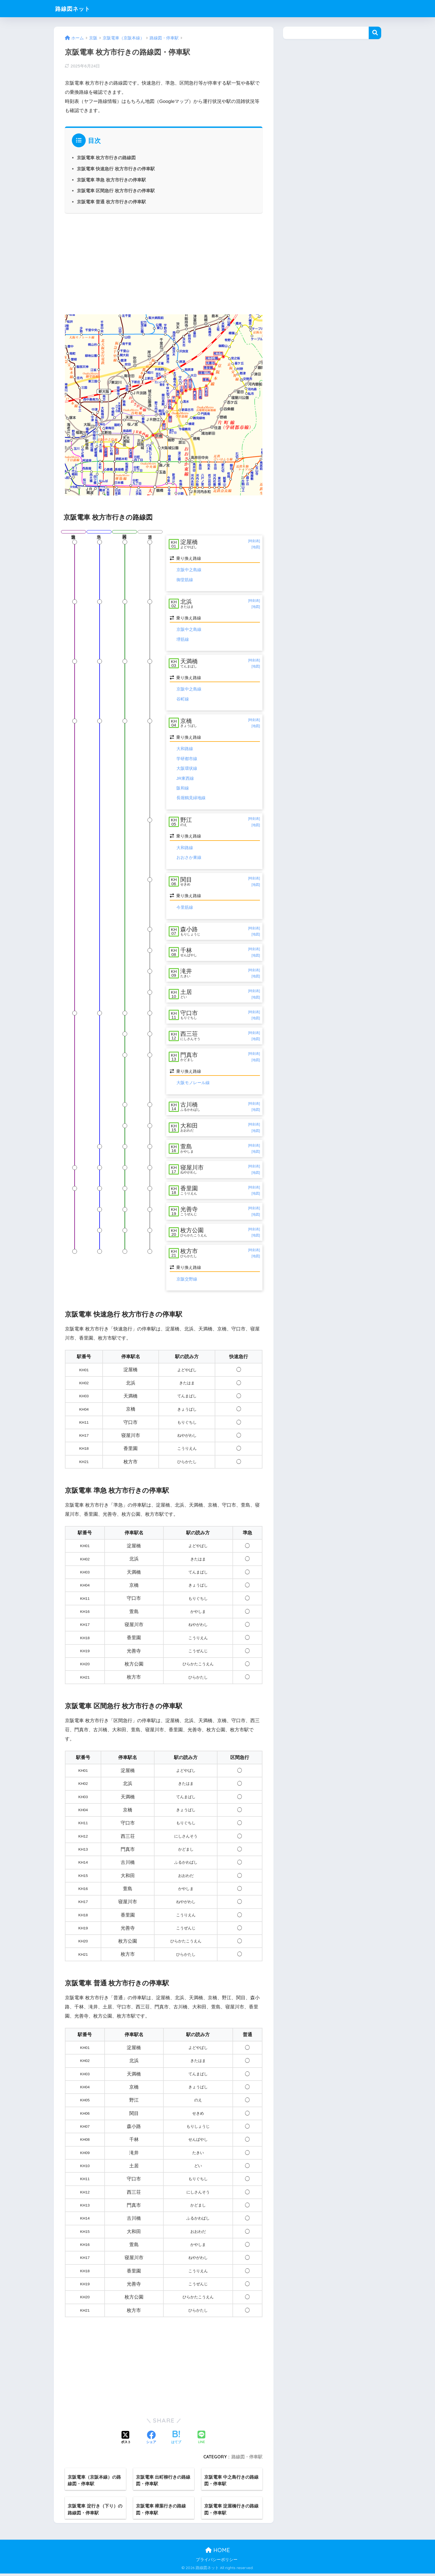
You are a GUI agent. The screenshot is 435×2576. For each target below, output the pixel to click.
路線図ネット (75, 8)
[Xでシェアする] (126, 2440)
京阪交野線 (186, 1281)
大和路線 (184, 749)
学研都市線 (186, 758)
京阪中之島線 (188, 570)
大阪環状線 (186, 768)
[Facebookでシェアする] (151, 2440)
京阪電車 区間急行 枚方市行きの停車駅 (116, 190)
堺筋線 (182, 639)
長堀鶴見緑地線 (191, 798)
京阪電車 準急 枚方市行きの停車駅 (111, 179)
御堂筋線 (184, 579)
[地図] (255, 547)
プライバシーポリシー (216, 2562)
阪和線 (182, 788)
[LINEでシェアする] (201, 2440)
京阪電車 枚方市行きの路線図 (106, 157)
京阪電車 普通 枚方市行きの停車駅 (111, 201)
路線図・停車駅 (246, 2459)
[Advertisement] (163, 263)
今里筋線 (184, 908)
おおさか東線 (188, 858)
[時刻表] (254, 541)
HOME (217, 2552)
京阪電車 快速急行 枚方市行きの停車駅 (116, 168)
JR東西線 (185, 778)
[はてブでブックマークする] (176, 2440)
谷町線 (182, 699)
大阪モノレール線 (193, 1084)
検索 (375, 33)
